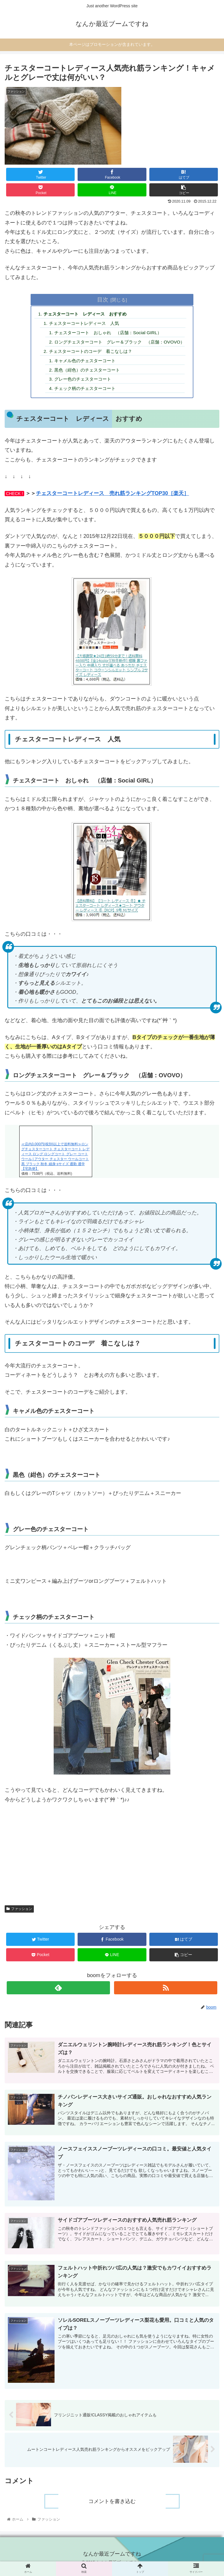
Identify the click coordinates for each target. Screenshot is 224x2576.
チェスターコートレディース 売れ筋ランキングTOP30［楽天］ (112, 497)
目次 (102, 299)
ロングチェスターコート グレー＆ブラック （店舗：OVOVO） (120, 343)
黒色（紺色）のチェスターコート (86, 372)
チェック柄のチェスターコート (83, 392)
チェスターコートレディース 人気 (82, 324)
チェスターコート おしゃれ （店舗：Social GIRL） (107, 333)
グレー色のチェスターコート (81, 382)
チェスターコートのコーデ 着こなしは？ (89, 353)
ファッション (19, 1913)
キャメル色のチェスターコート (83, 362)
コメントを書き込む (112, 2506)
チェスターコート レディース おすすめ (83, 314)
